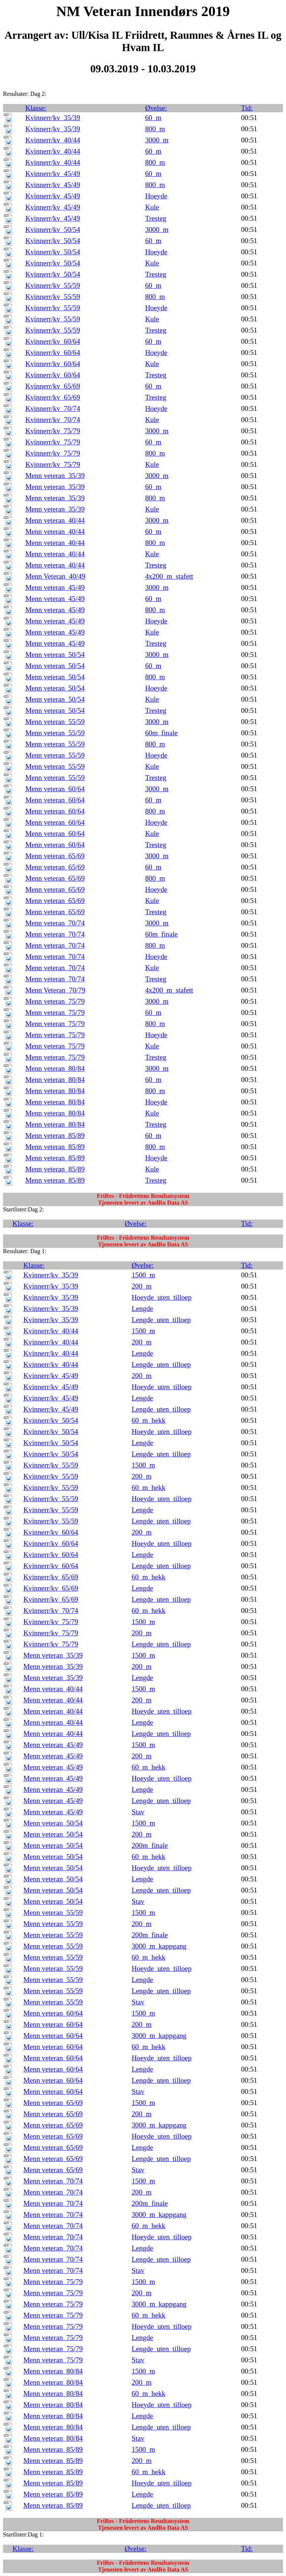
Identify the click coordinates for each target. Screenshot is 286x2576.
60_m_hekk (149, 1420)
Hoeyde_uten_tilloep (162, 1297)
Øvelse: (156, 108)
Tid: (246, 108)
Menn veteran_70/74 (55, 923)
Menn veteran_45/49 (55, 587)
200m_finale (150, 1845)
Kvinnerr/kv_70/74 (52, 408)
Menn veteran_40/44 (55, 520)
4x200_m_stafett (169, 576)
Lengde (142, 1308)
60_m (153, 118)
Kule (152, 207)
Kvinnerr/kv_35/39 (52, 118)
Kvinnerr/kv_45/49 (52, 173)
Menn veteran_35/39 (55, 475)
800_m (155, 129)
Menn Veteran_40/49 (55, 576)
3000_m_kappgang (159, 1946)
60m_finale (161, 733)
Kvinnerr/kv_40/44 (52, 140)
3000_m (157, 140)
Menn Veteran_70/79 (55, 990)
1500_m (143, 1275)
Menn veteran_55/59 (55, 722)
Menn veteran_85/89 (55, 1135)
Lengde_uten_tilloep (161, 1320)
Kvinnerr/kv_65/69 (52, 386)
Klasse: (36, 108)
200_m (142, 1286)
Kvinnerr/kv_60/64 (52, 341)
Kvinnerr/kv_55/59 (52, 285)
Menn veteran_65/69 (55, 856)
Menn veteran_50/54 (55, 654)
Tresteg (155, 218)
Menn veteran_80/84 (55, 1068)
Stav (138, 1812)
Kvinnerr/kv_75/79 (52, 431)
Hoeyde (156, 196)
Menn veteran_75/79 (55, 1001)
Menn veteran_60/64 (55, 789)
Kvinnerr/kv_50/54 (52, 229)
